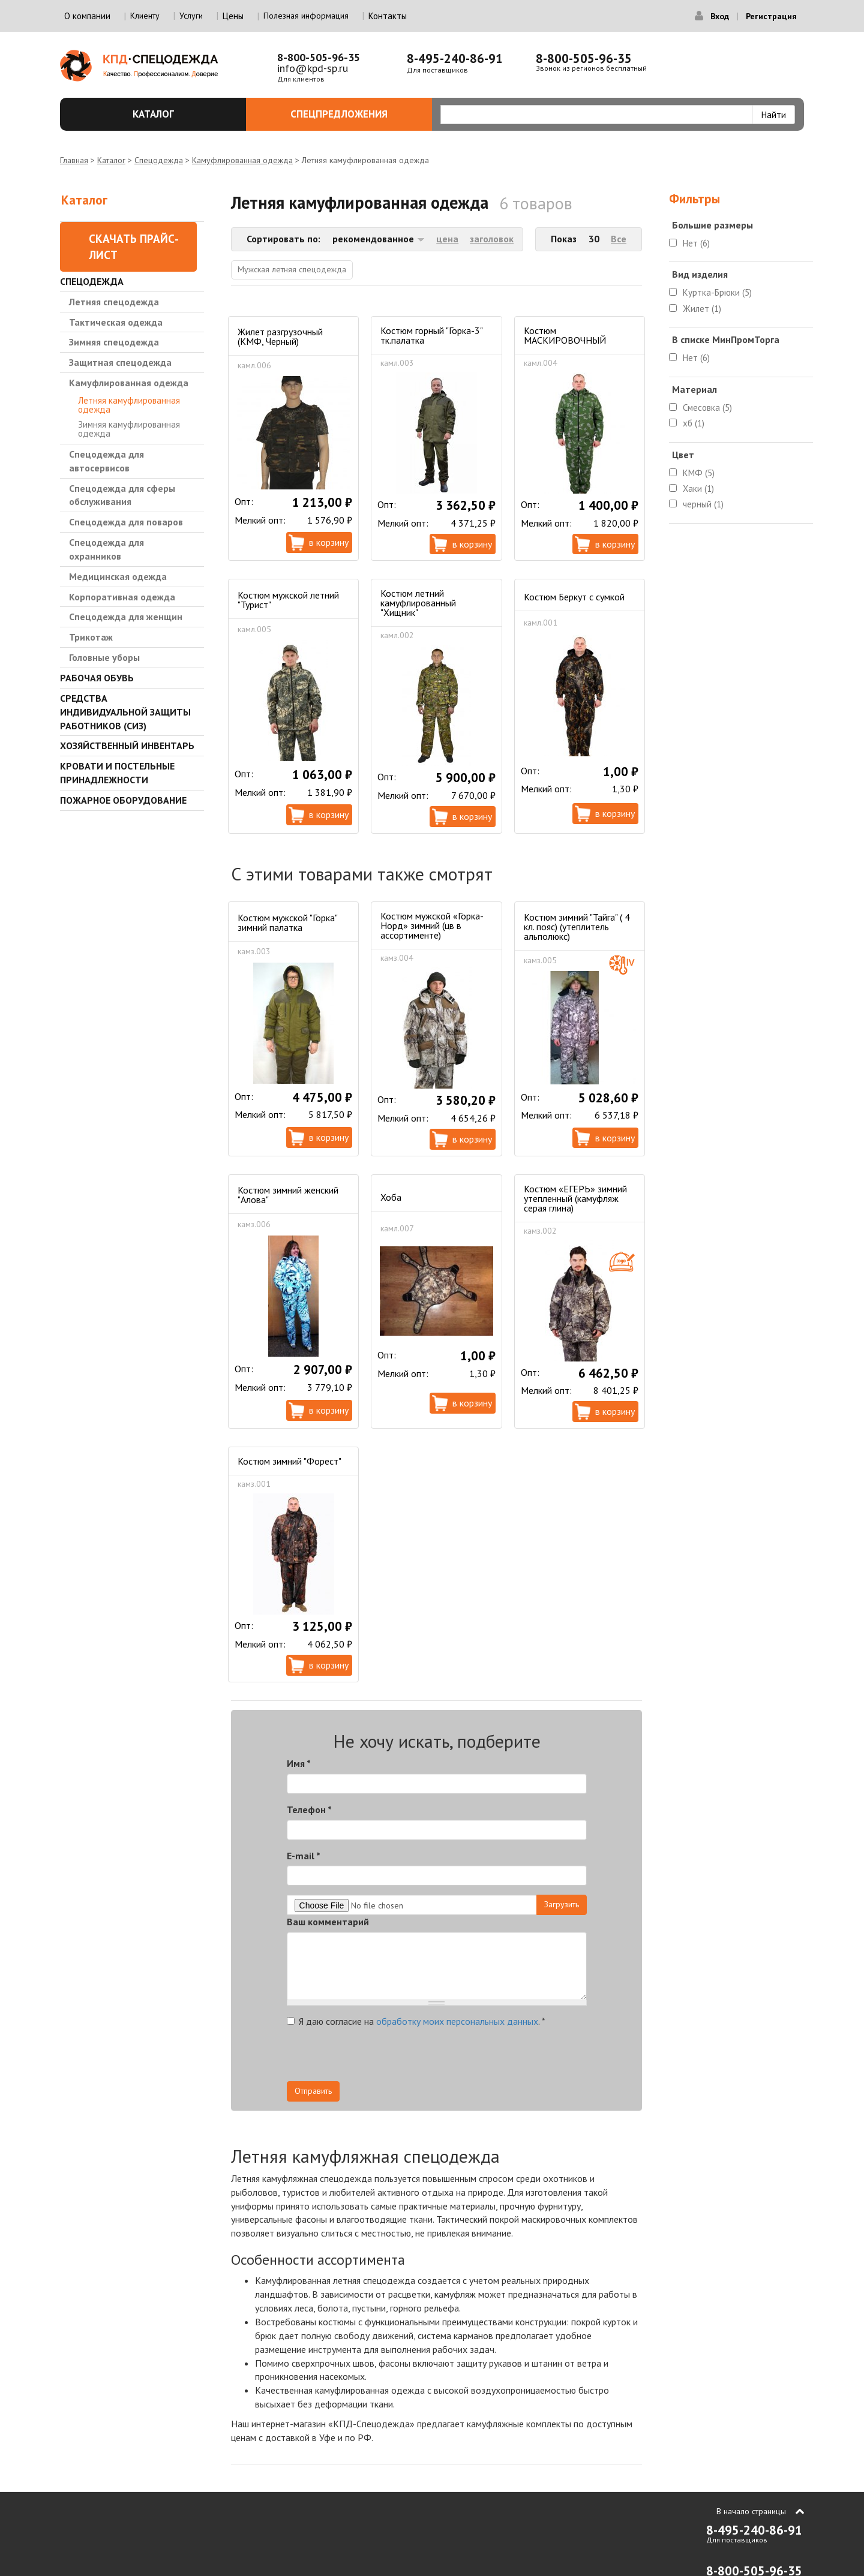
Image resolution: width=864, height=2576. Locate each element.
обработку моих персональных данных (457, 2021)
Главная (74, 160)
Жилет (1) (702, 308)
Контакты (387, 16)
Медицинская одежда (118, 576)
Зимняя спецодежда (114, 342)
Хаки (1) (698, 488)
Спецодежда (158, 160)
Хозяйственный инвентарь (127, 746)
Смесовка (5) (707, 407)
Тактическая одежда (116, 322)
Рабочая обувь (97, 678)
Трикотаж (91, 637)
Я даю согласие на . (416, 2021)
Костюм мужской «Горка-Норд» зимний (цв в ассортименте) (432, 925)
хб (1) (693, 423)
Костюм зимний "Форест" (289, 1461)
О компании (87, 16)
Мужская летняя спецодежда (292, 269)
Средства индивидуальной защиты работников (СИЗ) (125, 712)
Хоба (390, 1197)
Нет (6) (696, 243)
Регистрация (771, 16)
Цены (233, 16)
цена (447, 239)
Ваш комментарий (328, 1922)
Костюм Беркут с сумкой (574, 597)
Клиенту (145, 15)
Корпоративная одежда (122, 597)
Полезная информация (306, 15)
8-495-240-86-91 (455, 58)
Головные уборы (104, 657)
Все (618, 239)
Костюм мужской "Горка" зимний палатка (287, 922)
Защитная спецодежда (120, 362)
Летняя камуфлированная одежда (129, 405)
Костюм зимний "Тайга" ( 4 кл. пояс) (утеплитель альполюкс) (577, 926)
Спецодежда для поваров (126, 522)
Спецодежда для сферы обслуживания (122, 495)
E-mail (303, 1856)
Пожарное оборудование (123, 800)
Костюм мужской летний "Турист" (288, 600)
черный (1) (703, 504)
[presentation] (479, 2057)
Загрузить (561, 1904)
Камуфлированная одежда (242, 160)
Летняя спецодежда (114, 302)
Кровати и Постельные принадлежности (117, 773)
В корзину (329, 542)
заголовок (492, 239)
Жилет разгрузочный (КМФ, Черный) (280, 336)
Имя (299, 1763)
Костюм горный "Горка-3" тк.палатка (431, 335)
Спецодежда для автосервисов (106, 461)
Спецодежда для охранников (106, 549)
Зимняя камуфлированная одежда (129, 429)
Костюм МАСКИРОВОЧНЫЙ (565, 335)
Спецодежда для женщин (125, 617)
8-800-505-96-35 (318, 57)
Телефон (309, 1809)
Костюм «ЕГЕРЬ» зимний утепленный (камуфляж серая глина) (575, 1198)
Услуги (191, 15)
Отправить (313, 2090)
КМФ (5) (699, 473)
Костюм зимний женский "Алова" (288, 1195)
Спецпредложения (354, 114)
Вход (719, 16)
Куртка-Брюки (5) (717, 292)
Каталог (183, 114)
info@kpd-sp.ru (312, 68)
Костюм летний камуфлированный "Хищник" (418, 602)
